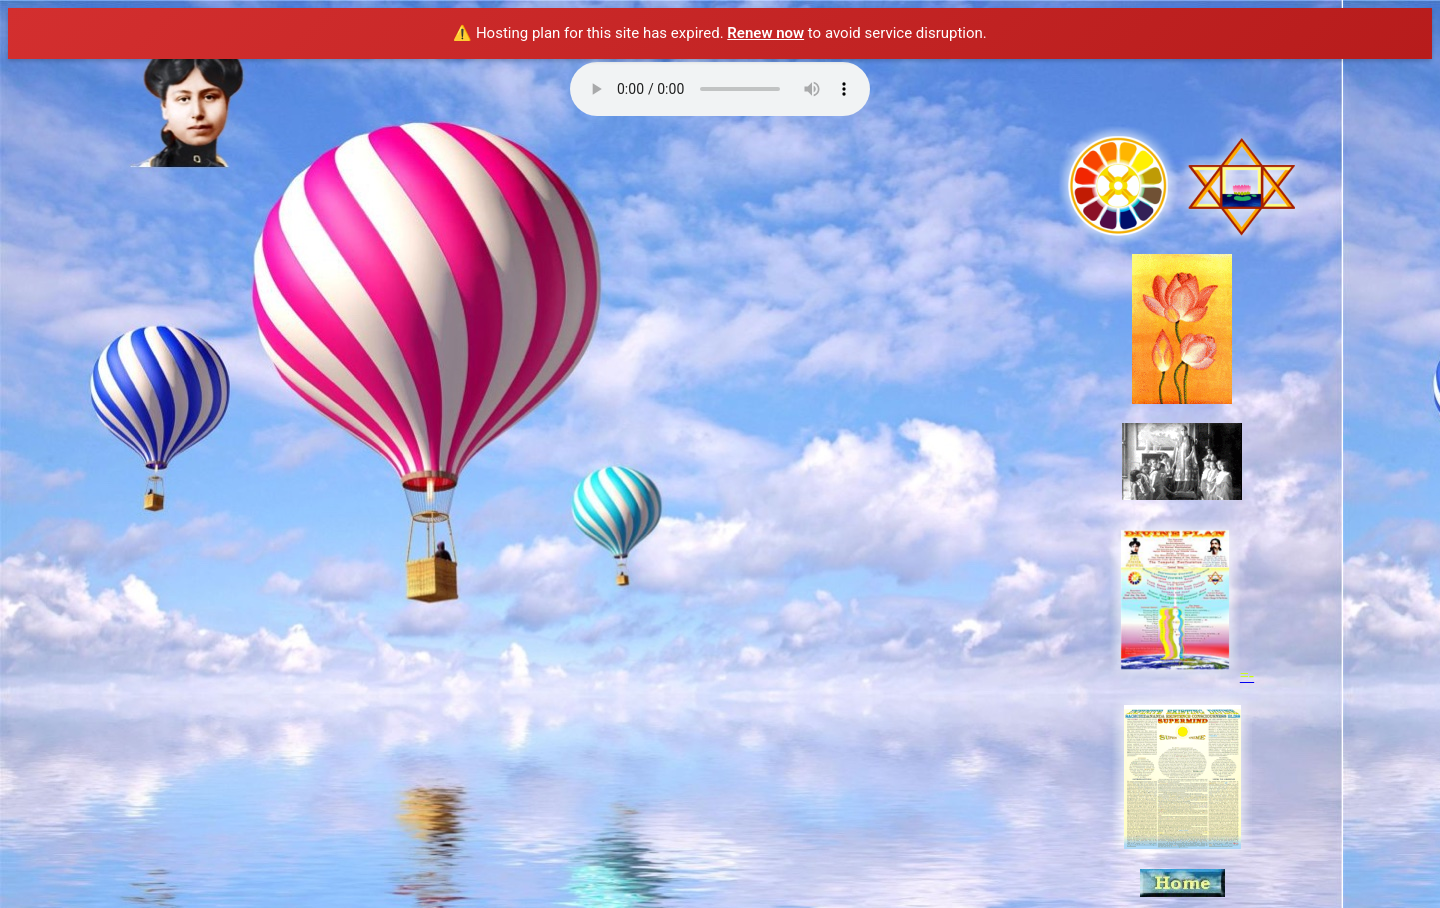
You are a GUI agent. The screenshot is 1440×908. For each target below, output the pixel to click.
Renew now (765, 33)
